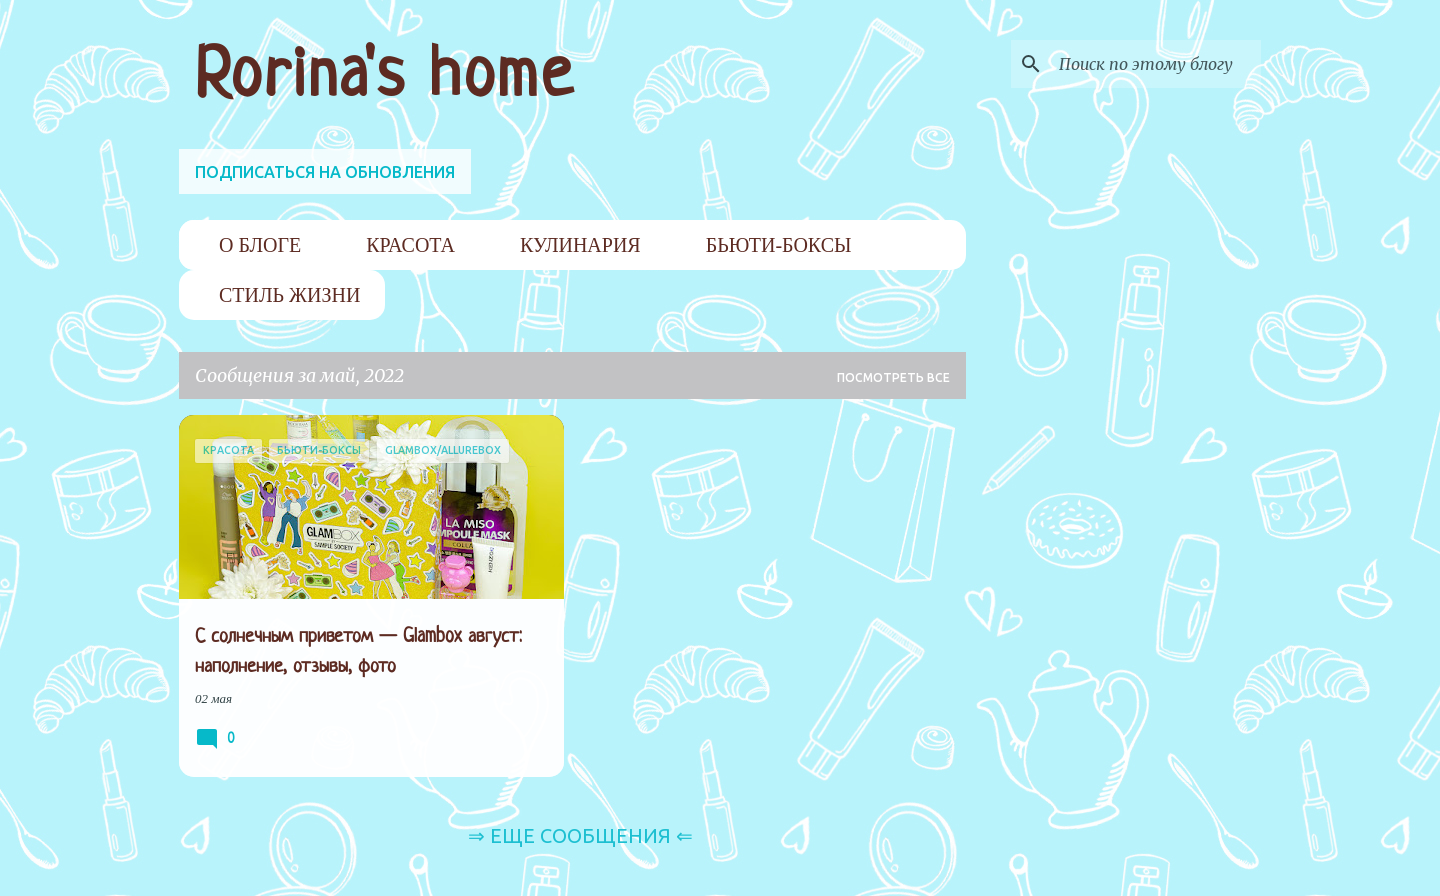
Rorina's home (384, 78)
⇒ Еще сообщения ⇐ (580, 835)
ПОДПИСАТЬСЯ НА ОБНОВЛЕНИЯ (325, 172)
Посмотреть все (893, 377)
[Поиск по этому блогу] (1156, 64)
